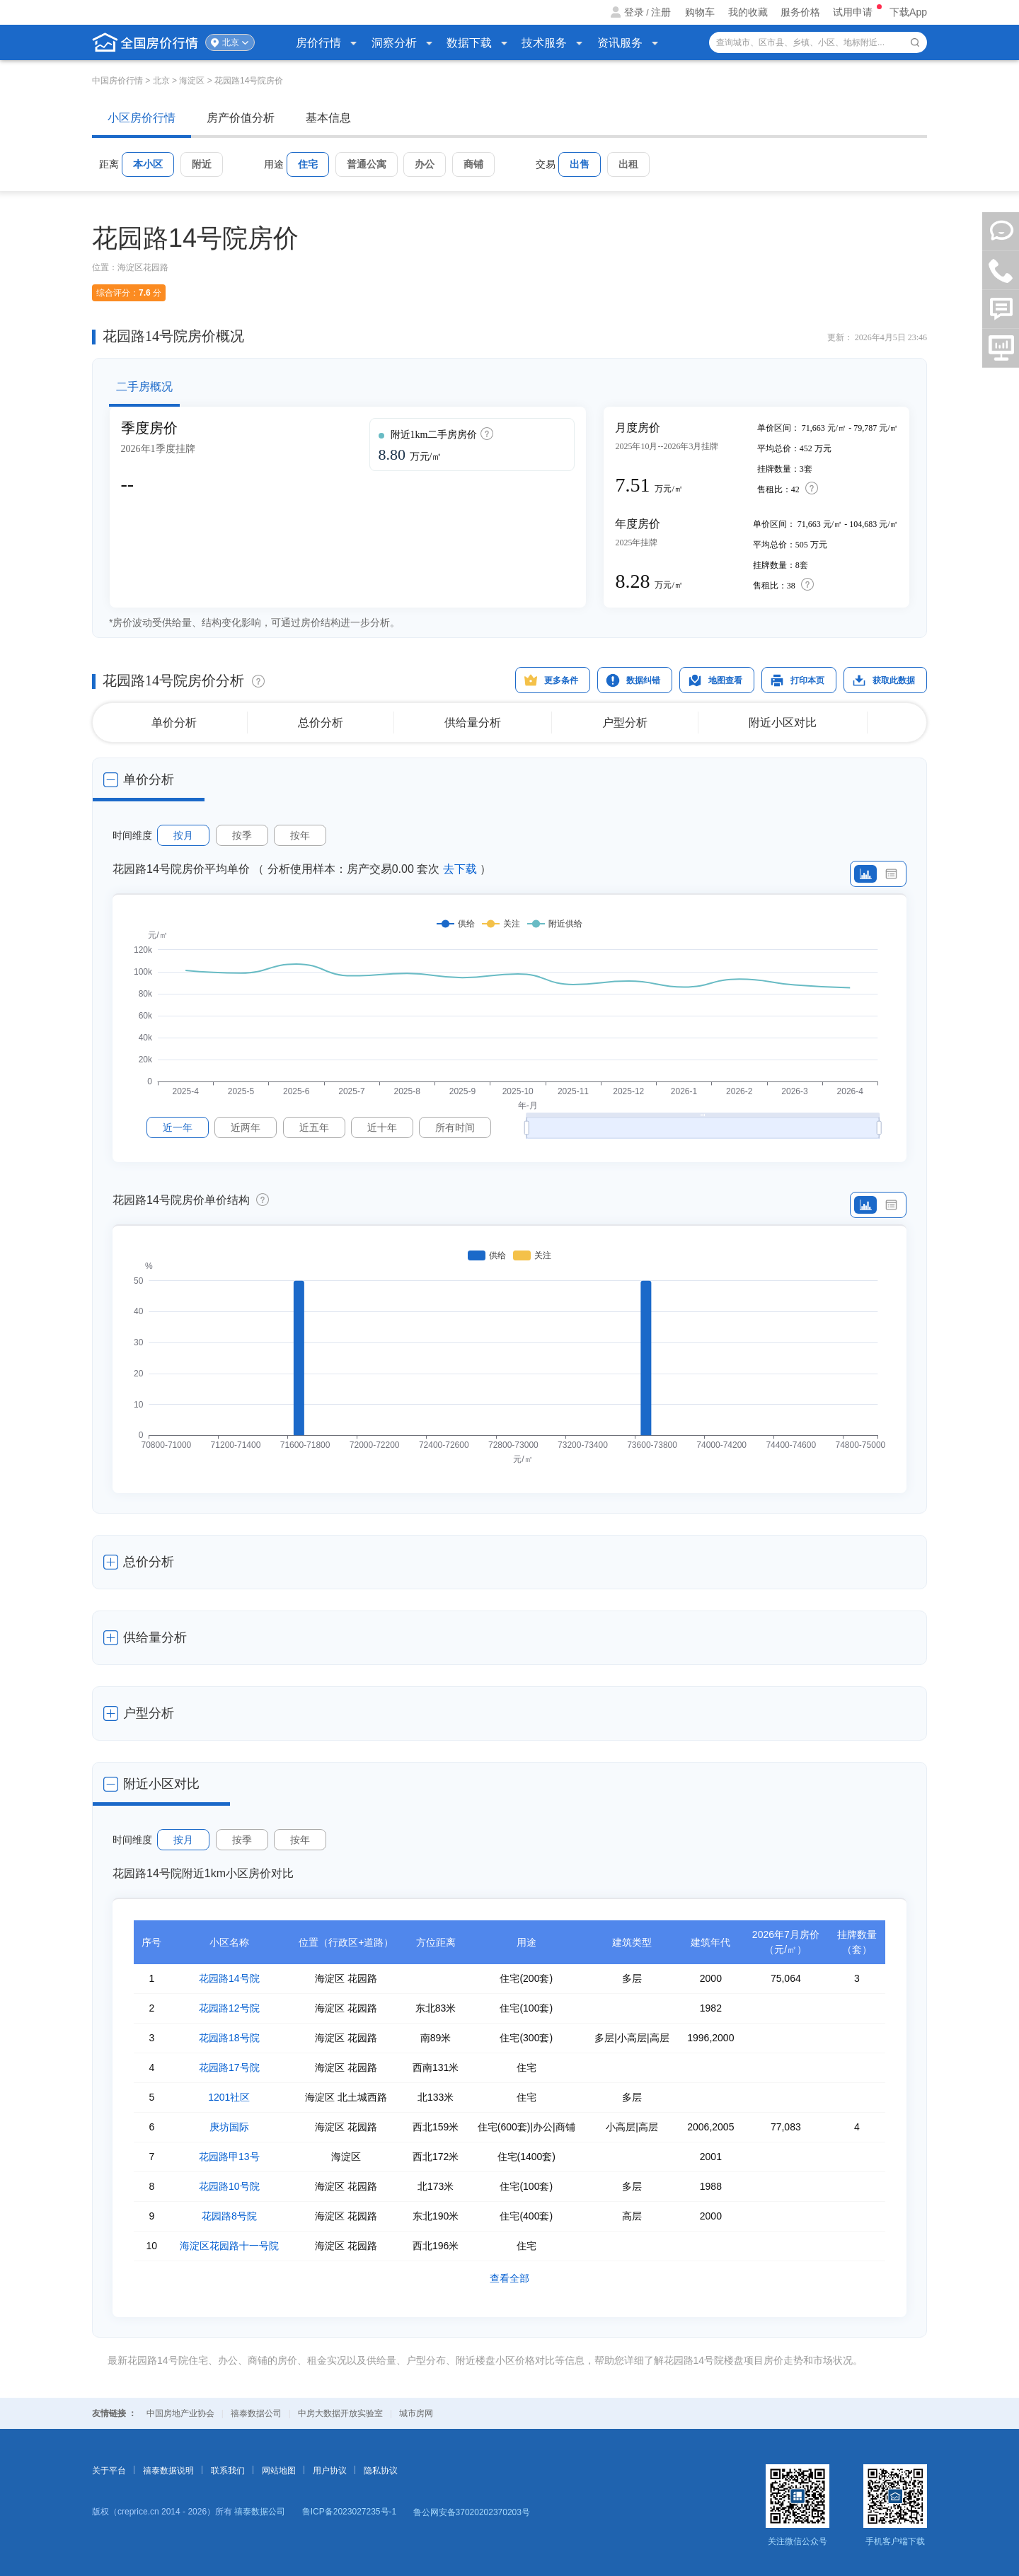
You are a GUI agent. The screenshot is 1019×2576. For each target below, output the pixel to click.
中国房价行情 (118, 81)
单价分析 (174, 722)
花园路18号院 (229, 2037)
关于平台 (109, 2471)
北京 (230, 42)
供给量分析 (472, 722)
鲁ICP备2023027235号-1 (349, 2512)
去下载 (460, 869)
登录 (634, 12)
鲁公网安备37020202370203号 (471, 2512)
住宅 (308, 164)
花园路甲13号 (229, 2156)
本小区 (148, 164)
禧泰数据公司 (256, 2413)
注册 (661, 12)
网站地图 (279, 2471)
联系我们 (228, 2471)
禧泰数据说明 (168, 2471)
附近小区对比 (783, 722)
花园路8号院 (229, 2216)
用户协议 (330, 2471)
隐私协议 (381, 2471)
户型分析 (624, 722)
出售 (579, 164)
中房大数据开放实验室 (340, 2413)
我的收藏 (748, 12)
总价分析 (320, 722)
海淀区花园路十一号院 (229, 2245)
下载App (908, 12)
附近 (202, 164)
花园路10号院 (229, 2186)
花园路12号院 (229, 2008)
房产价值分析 (241, 118)
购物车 (700, 12)
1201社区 (229, 2097)
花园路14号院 (229, 1978)
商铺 (473, 164)
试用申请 (854, 12)
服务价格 (800, 12)
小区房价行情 (141, 118)
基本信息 (328, 118)
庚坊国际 (229, 2127)
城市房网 (416, 2413)
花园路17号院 (229, 2067)
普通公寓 (366, 164)
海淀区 (192, 81)
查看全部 (509, 2278)
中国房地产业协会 (180, 2413)
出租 (628, 164)
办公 (424, 164)
